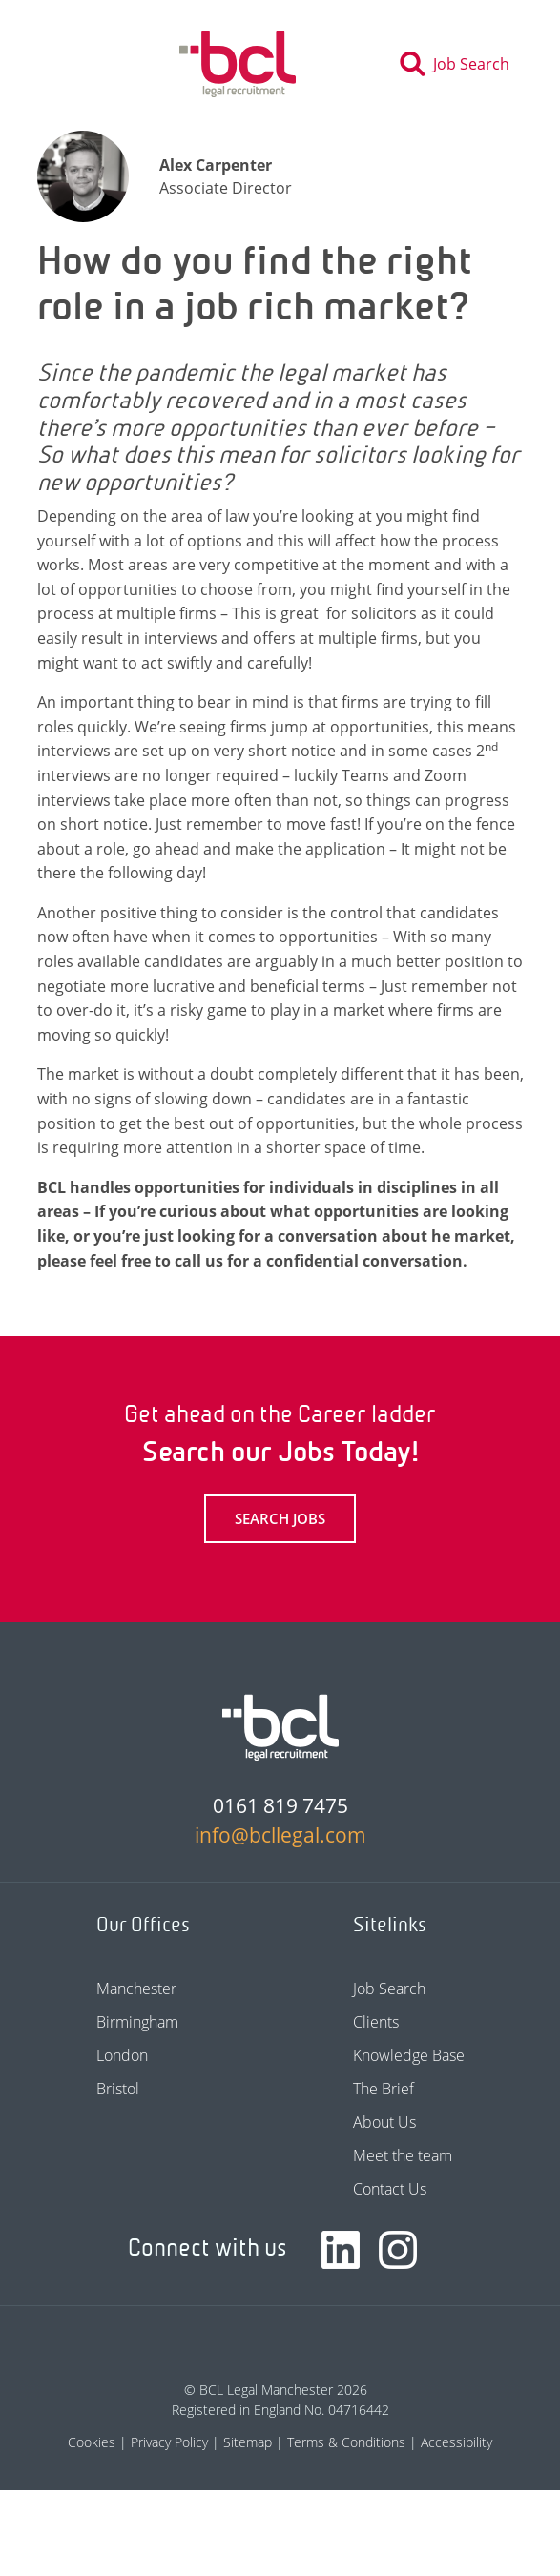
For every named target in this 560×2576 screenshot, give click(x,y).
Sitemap (247, 2442)
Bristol (117, 2088)
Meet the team (402, 2155)
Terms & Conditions (346, 2442)
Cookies (91, 2442)
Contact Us (389, 2188)
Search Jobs (280, 1518)
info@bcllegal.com (280, 1835)
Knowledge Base (409, 2055)
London (122, 2055)
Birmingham (137, 2021)
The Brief (383, 2088)
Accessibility (456, 2442)
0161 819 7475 (280, 1805)
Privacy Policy (169, 2442)
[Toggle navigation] (65, 64)
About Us (384, 2122)
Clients (376, 2021)
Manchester (136, 1988)
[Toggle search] (460, 64)
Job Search (389, 1988)
